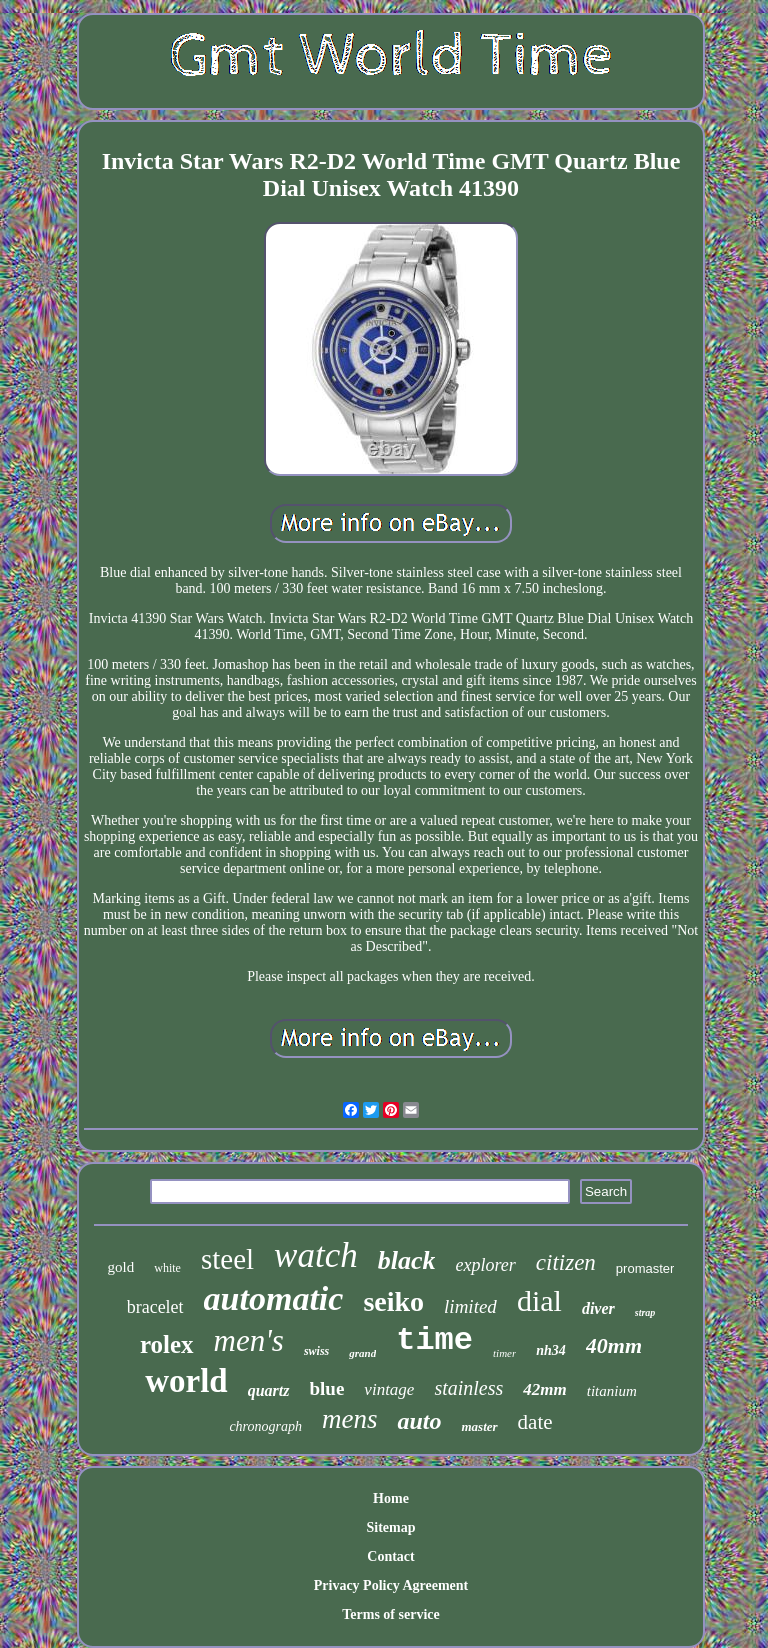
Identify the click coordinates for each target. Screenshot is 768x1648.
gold (121, 1267)
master (479, 1426)
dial (539, 1300)
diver (598, 1308)
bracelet (155, 1307)
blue (327, 1388)
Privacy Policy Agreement (391, 1585)
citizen (566, 1262)
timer (504, 1353)
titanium (612, 1391)
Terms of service (390, 1614)
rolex (167, 1344)
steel (227, 1259)
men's (249, 1340)
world (186, 1381)
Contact (390, 1556)
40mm (614, 1345)
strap (645, 1312)
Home (391, 1498)
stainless (468, 1388)
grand (362, 1353)
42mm (544, 1389)
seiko (393, 1301)
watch (316, 1255)
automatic (274, 1298)
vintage (389, 1389)
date (535, 1422)
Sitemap (390, 1527)
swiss (316, 1351)
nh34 (551, 1350)
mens (350, 1419)
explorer (485, 1265)
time (434, 1340)
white (167, 1268)
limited (470, 1306)
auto (419, 1421)
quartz (269, 1390)
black (407, 1260)
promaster (645, 1268)
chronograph (265, 1426)
